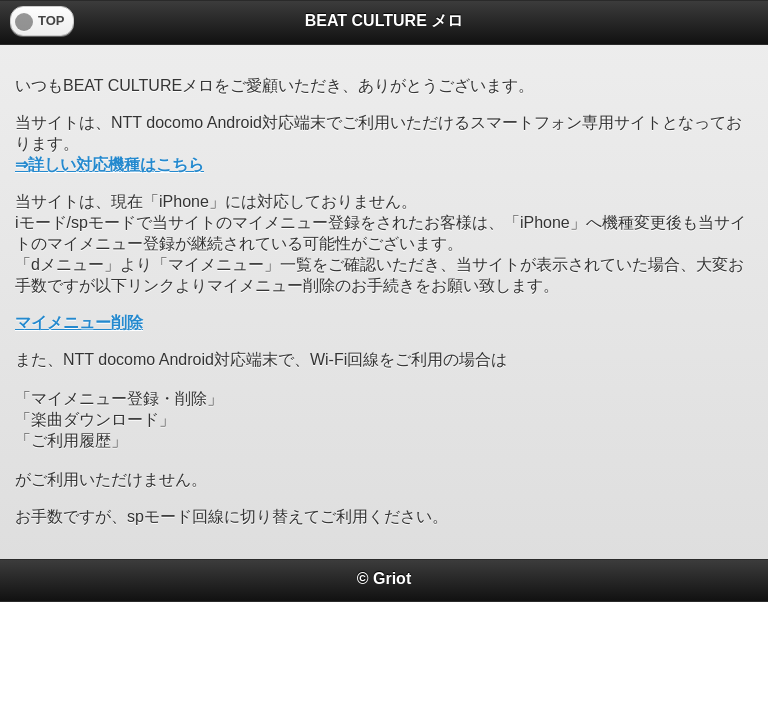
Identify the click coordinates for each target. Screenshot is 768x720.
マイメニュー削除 (79, 322)
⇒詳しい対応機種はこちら (109, 164)
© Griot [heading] (384, 578)
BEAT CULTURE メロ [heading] (384, 20)
